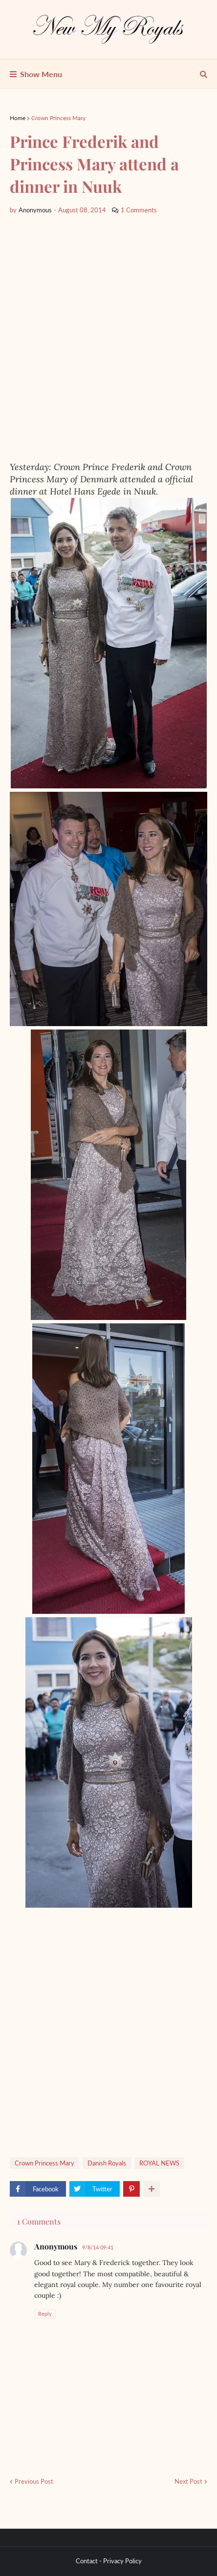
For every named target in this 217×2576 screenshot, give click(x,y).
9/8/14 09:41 (97, 2247)
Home (17, 118)
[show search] (203, 74)
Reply (45, 2313)
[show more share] (151, 2189)
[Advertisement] (108, 338)
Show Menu (41, 74)
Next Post (188, 2481)
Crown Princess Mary (58, 118)
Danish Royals (106, 2163)
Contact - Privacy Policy (109, 2561)
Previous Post (34, 2481)
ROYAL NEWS (159, 2163)
